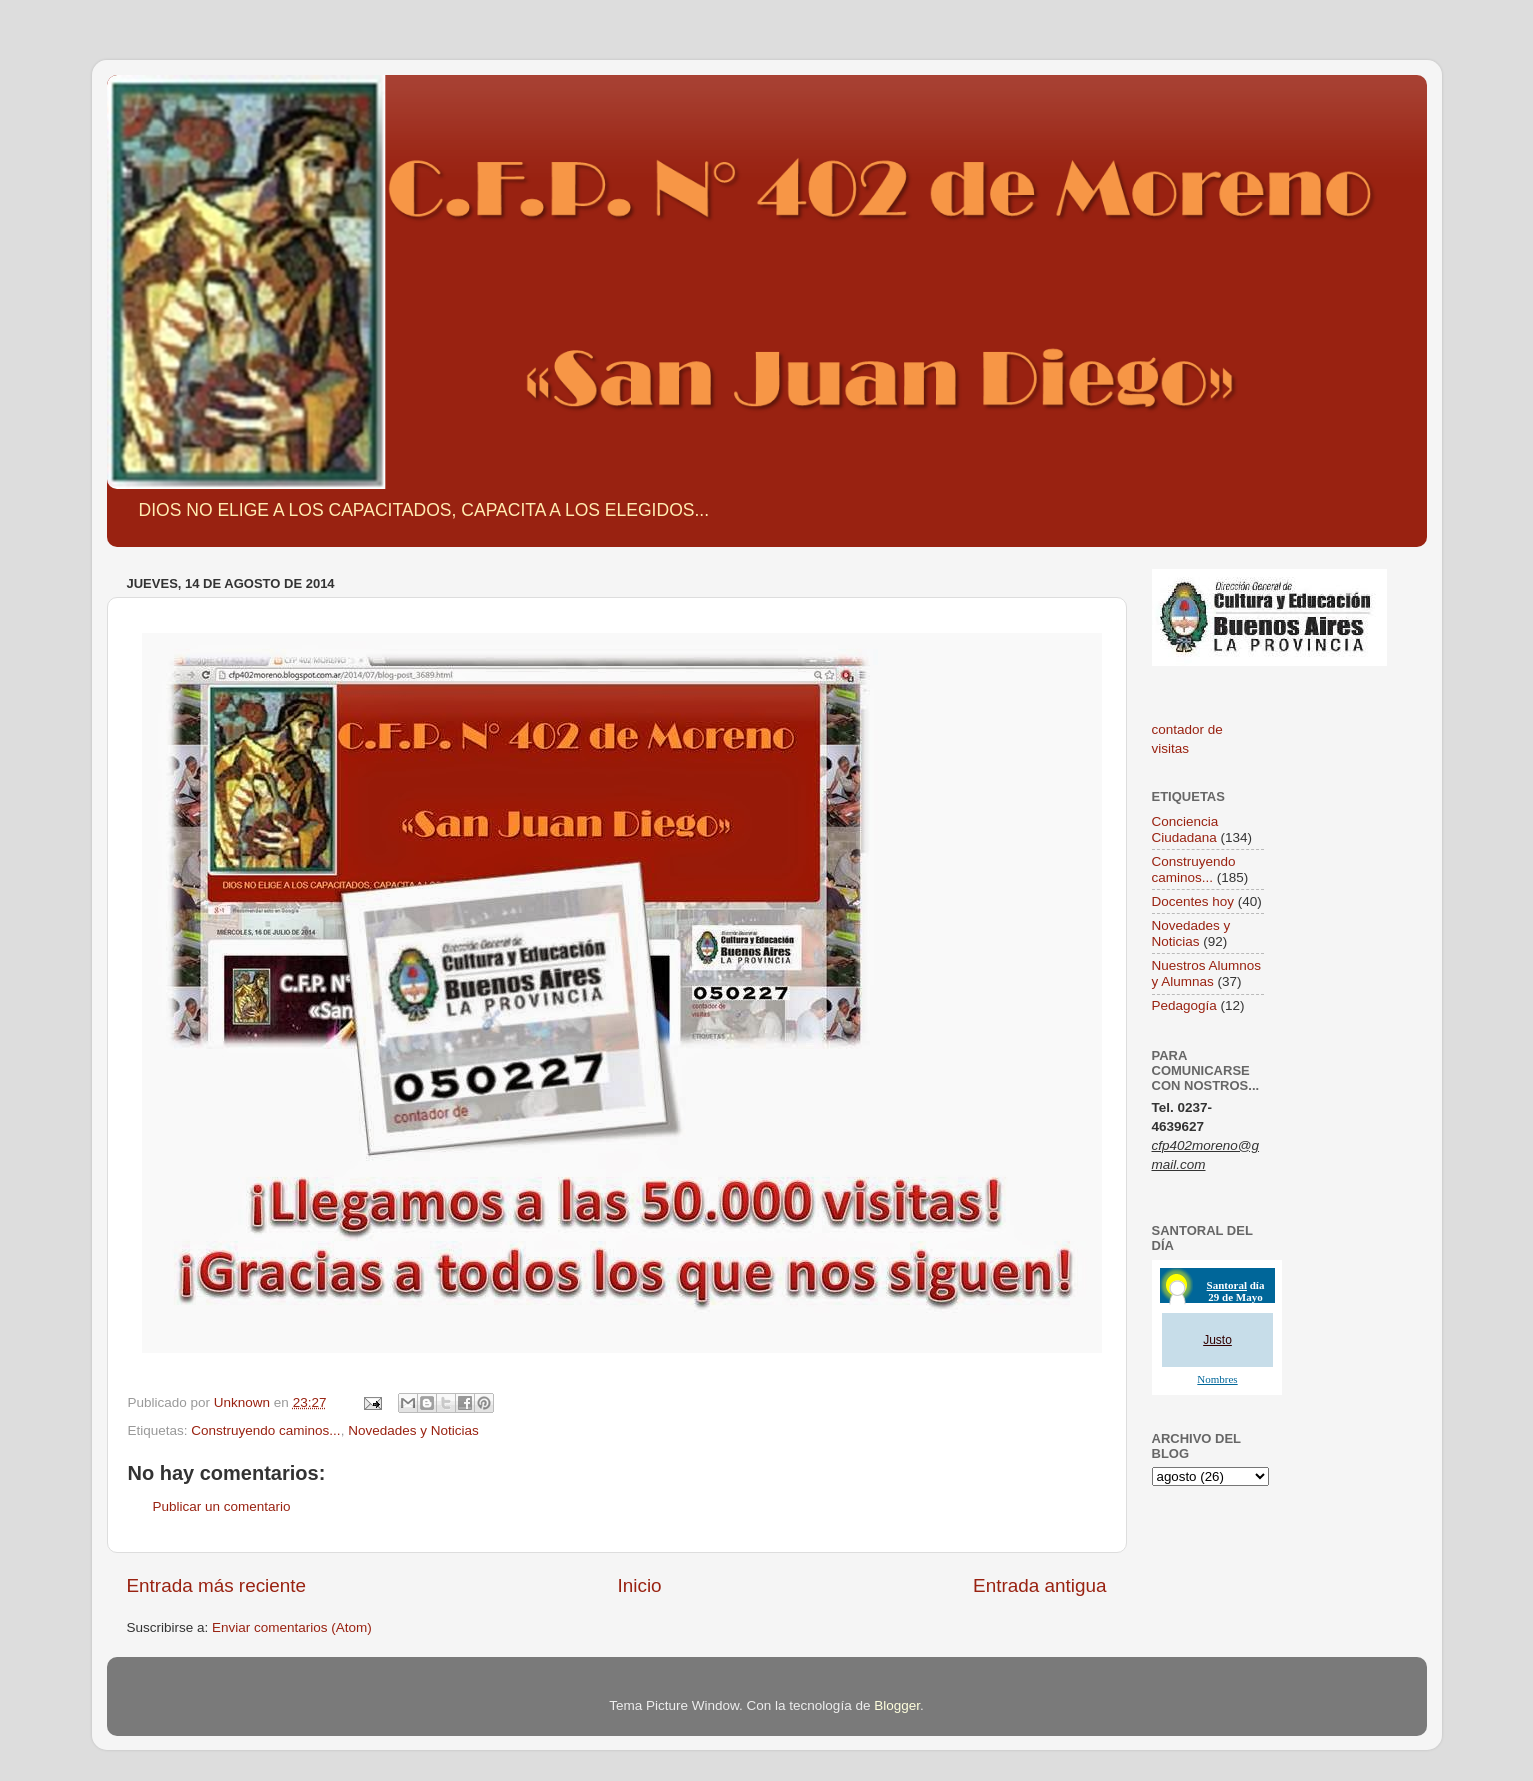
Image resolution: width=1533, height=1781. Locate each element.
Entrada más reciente (217, 1585)
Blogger (897, 1705)
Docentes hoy (1193, 901)
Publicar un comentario (222, 1506)
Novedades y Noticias (413, 1430)
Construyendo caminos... (265, 1430)
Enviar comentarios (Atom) (292, 1627)
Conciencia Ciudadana (1185, 829)
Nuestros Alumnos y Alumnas (1207, 973)
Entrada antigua (1039, 1585)
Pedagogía (1184, 1005)
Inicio (640, 1585)
